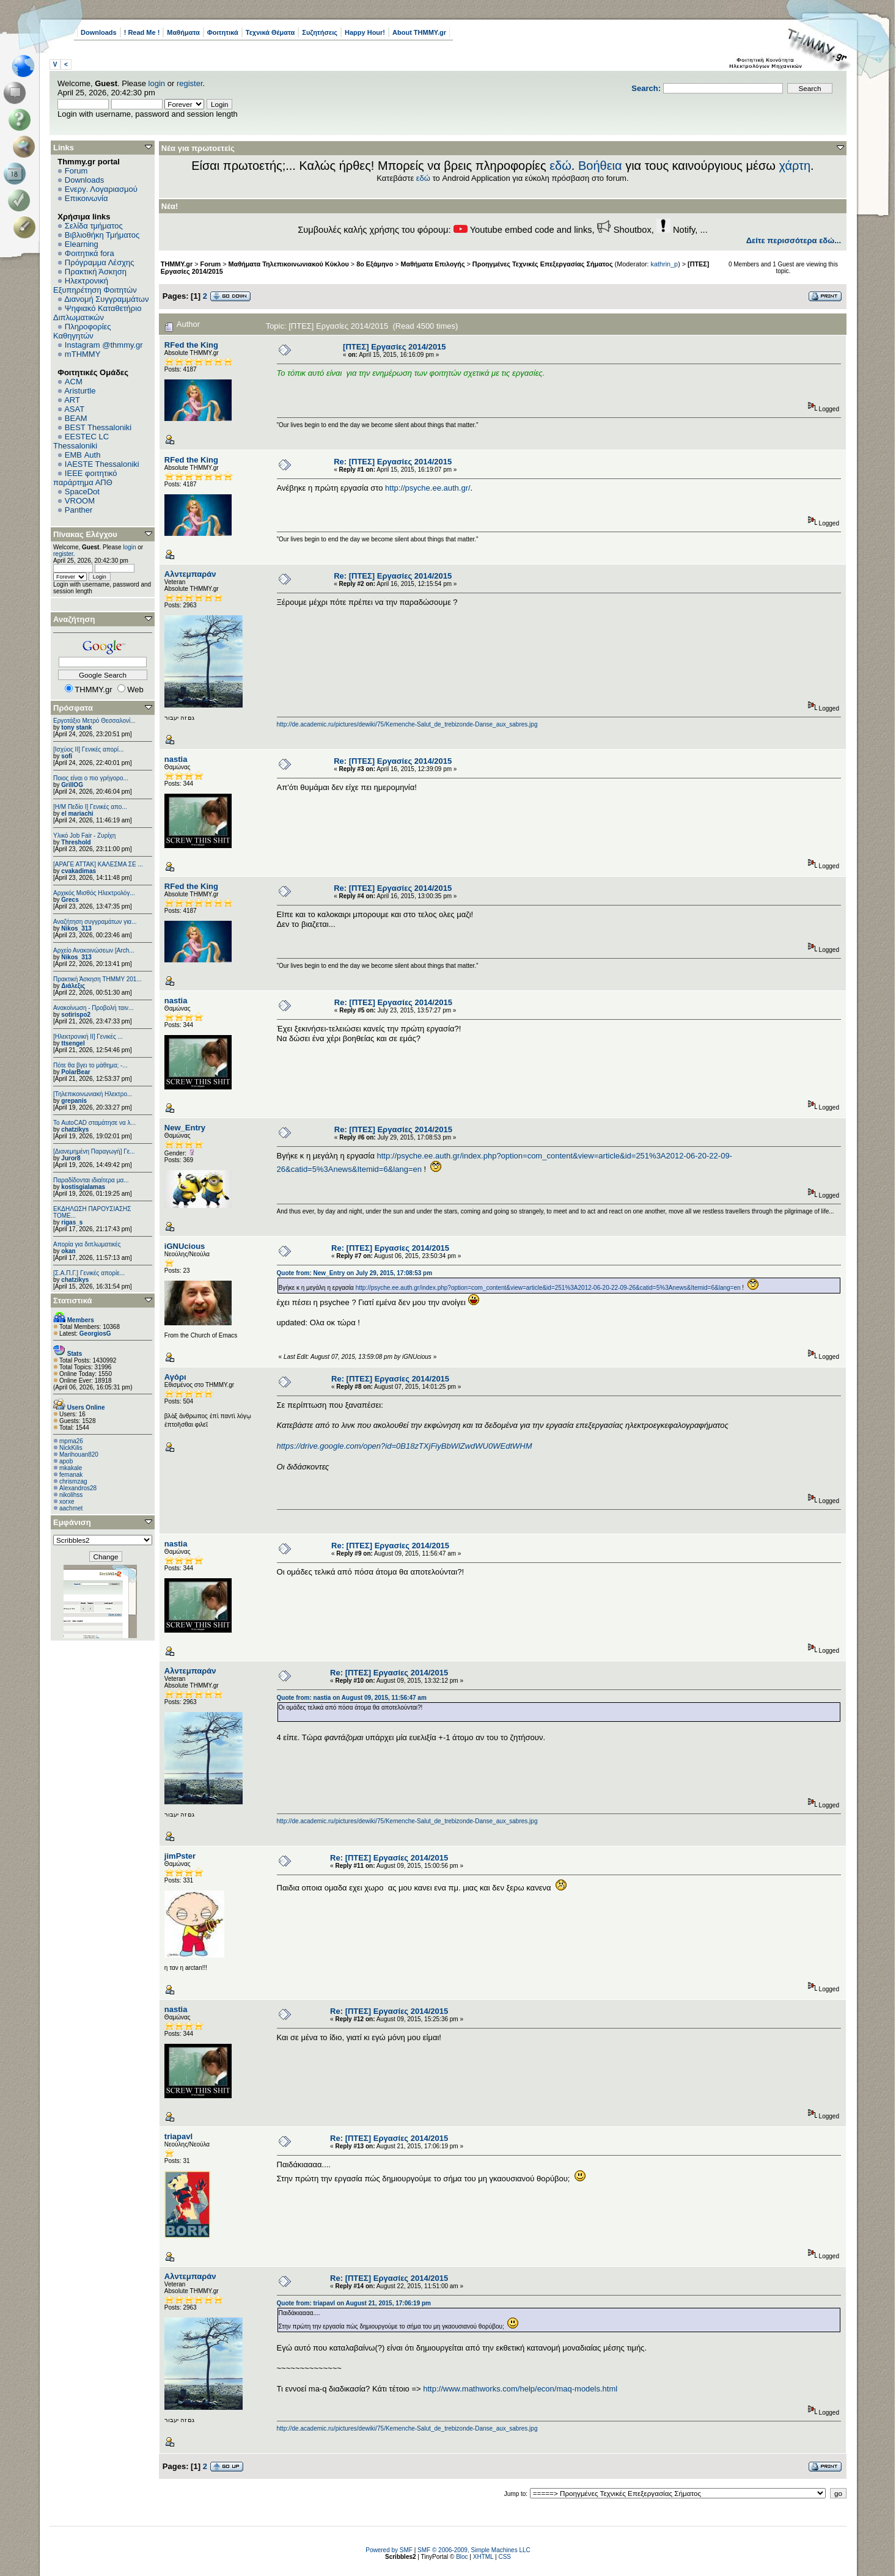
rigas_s (72, 1222)
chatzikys (75, 1129)
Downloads (99, 32)
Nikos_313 (76, 928)
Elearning (81, 244)
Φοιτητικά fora (89, 253)
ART (72, 399)
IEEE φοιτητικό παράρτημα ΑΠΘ (85, 478)
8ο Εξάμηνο (374, 264)
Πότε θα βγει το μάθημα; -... (90, 1065)
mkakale (70, 1468)
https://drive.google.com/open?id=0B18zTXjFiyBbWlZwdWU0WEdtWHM (404, 1446)
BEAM (76, 418)
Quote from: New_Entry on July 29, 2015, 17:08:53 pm (355, 1273)
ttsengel (72, 1043)
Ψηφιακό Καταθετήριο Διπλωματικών (97, 313)
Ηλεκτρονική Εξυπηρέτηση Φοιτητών (95, 285)
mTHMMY (83, 354)
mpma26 (71, 1441)
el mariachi (77, 813)
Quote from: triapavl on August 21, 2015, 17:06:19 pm (354, 2303)
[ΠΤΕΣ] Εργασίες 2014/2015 (394, 346)
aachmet (71, 1508)
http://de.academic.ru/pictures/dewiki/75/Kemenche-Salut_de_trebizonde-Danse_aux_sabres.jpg (407, 724)
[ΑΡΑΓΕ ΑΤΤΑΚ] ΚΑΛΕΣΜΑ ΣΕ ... (98, 864)
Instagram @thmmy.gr (104, 344)
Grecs (69, 899)
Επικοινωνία (86, 198)
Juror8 (70, 1158)
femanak (71, 1474)
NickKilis (71, 1447)
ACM (74, 381)
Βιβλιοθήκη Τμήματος (102, 235)
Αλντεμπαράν (190, 574)
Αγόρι (175, 1376)
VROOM (80, 500)
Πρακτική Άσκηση (96, 271)
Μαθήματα (183, 32)
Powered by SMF (389, 2550)
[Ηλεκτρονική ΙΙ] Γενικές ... (88, 1036)
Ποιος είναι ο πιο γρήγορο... (90, 778)
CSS (504, 2556)
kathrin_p (664, 264)
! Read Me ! (142, 32)
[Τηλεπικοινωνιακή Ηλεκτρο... (92, 1094)
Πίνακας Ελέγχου (85, 534)
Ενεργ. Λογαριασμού (101, 189)
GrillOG (72, 784)
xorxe (66, 1501)
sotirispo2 (75, 1014)
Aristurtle (79, 390)
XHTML (483, 2556)
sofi (66, 756)
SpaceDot (82, 491)
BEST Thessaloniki (98, 427)
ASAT (74, 409)
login (157, 83)
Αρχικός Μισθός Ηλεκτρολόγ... (94, 893)
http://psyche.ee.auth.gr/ (427, 487)
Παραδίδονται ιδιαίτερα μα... (91, 1180)
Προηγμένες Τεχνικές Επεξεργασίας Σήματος (542, 264)
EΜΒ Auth (83, 454)
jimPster (180, 1856)
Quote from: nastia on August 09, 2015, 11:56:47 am (352, 1697)
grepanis (74, 1100)
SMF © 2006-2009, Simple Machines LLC (474, 2550)
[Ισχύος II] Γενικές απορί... (88, 749)
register (190, 83)
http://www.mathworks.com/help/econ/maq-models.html (520, 2388)
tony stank (76, 727)
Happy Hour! (365, 32)
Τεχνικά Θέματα (270, 32)
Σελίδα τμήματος (94, 225)
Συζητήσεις (319, 32)
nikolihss (71, 1494)
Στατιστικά (72, 1300)
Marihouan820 (78, 1454)
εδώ (560, 165)
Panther (79, 509)
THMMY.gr (177, 264)
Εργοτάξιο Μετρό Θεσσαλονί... (94, 720)
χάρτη (794, 165)
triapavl (178, 2136)
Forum (76, 170)
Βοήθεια (600, 165)
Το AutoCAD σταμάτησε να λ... (94, 1122)
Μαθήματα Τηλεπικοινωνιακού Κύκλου (289, 264)
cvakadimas (78, 871)
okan (68, 1251)
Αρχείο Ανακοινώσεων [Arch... (93, 950)
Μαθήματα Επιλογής (433, 264)
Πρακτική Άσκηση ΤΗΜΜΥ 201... (97, 979)
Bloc (462, 2556)
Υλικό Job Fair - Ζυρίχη (84, 835)
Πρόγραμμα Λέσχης (99, 262)
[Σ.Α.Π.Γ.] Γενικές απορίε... (89, 1273)
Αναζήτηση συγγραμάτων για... (94, 921)
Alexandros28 (78, 1488)
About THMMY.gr (419, 32)
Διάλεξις (73, 985)
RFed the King (191, 344)
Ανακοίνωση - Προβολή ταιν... (93, 1007)
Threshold (75, 842)
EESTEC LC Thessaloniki (81, 441)
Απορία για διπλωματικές (87, 1244)
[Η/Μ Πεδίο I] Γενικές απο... (90, 806)
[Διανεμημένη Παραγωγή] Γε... (94, 1151)
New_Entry (184, 1127)
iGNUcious (184, 1246)
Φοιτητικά (222, 32)
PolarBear (75, 1072)
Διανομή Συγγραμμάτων (106, 299)
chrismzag (73, 1481)
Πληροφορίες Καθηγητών (82, 331)
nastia (176, 759)
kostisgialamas (83, 1187)
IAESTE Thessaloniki (102, 464)
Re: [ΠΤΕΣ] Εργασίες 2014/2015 (393, 461)
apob (66, 1461)
